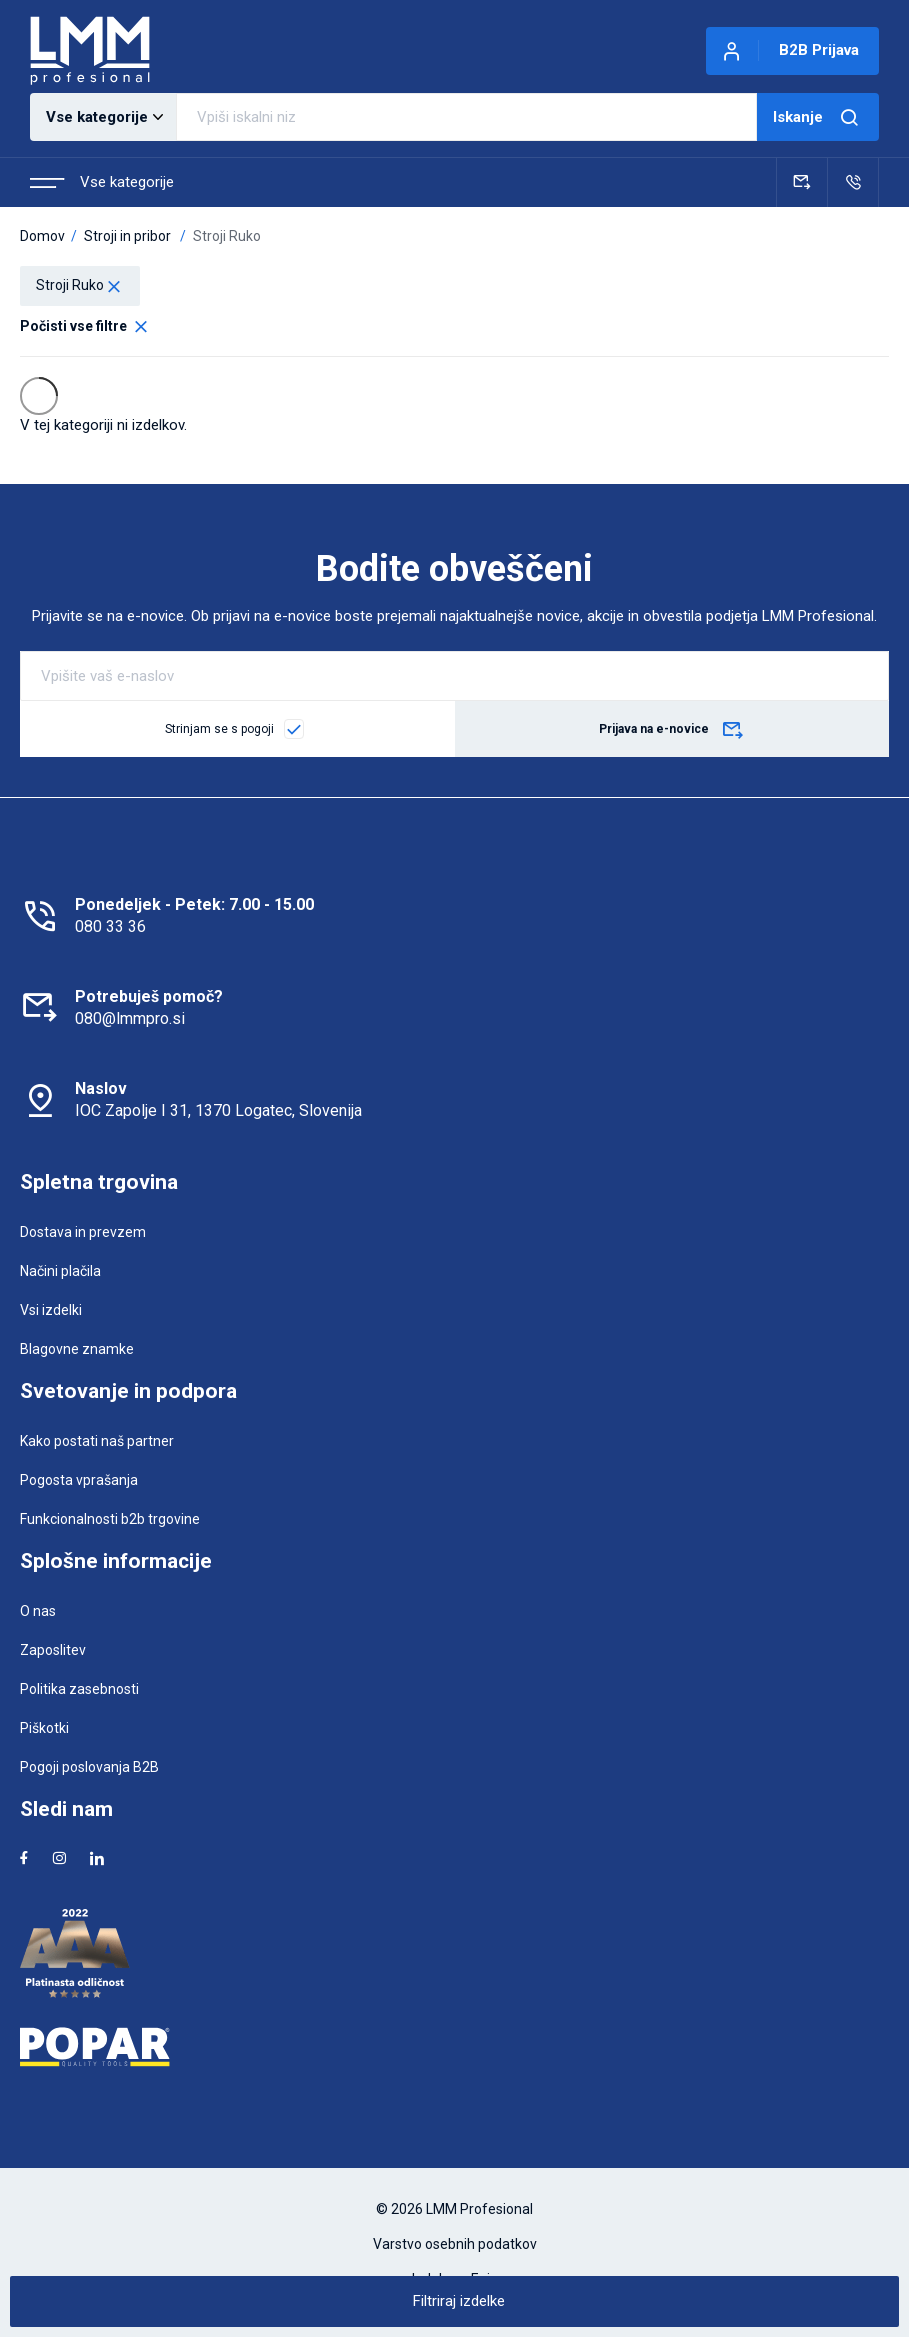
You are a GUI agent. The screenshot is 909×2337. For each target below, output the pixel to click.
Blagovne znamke (77, 1349)
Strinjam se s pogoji (219, 729)
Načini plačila (60, 1271)
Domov (42, 236)
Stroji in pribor (127, 236)
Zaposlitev (53, 1650)
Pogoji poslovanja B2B (89, 1767)
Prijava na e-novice (672, 731)
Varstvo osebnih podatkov (455, 2244)
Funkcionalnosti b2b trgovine (110, 1519)
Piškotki (44, 1728)
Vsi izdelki (51, 1310)
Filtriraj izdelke (459, 2301)
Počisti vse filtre (85, 326)
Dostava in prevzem (83, 1232)
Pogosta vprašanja (79, 1480)
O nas (38, 1611)
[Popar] (454, 2047)
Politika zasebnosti (79, 1689)
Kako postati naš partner (97, 1441)
